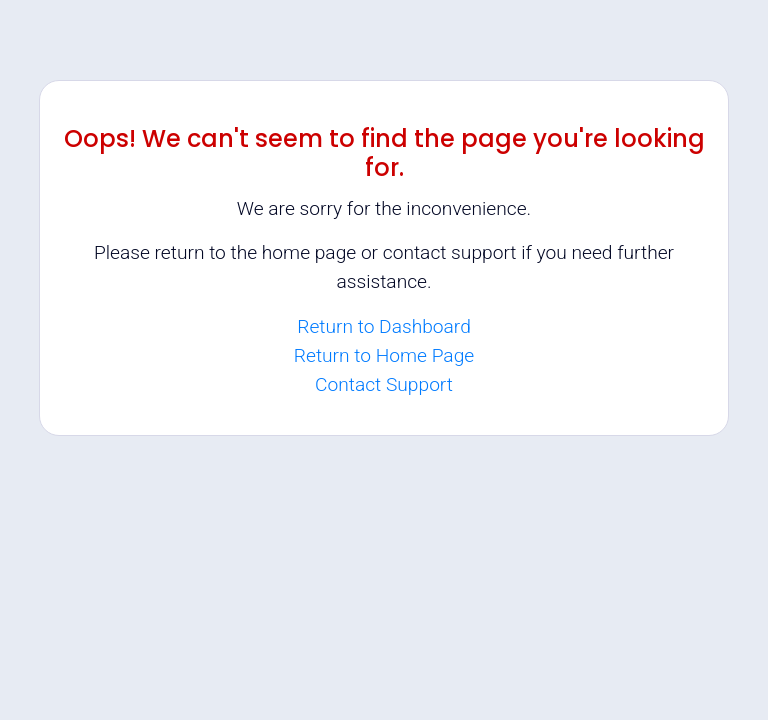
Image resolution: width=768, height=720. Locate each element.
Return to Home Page (384, 355)
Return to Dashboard (384, 326)
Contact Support (384, 384)
